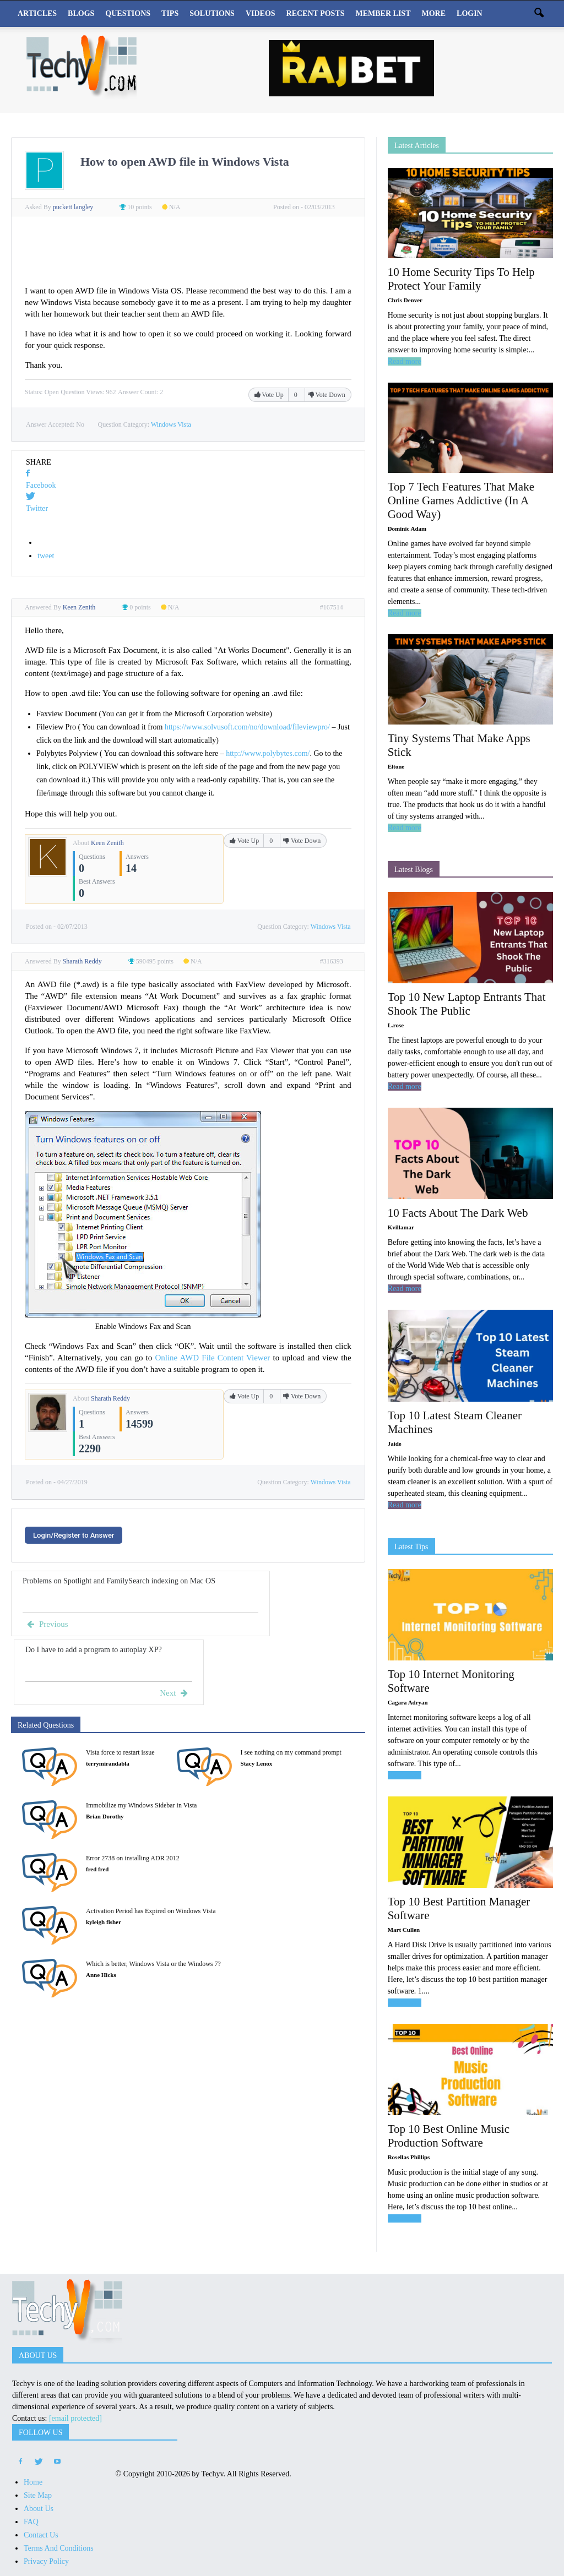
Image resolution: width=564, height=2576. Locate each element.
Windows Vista (171, 424)
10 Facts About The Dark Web (458, 1212)
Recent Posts (315, 13)
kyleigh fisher (103, 1922)
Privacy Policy (46, 2561)
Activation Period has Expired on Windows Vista (151, 1911)
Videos (260, 13)
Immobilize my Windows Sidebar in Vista (141, 1805)
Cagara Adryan (408, 1702)
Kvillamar (401, 1227)
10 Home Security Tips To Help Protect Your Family (461, 278)
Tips (169, 13)
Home (33, 2482)
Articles (37, 13)
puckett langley (74, 207)
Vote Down (326, 395)
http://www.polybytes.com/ (268, 753)
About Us (38, 2508)
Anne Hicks (101, 1975)
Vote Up (269, 395)
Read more (404, 361)
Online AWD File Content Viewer (212, 1357)
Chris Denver (405, 300)
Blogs (81, 13)
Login (469, 13)
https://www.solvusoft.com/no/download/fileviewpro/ (247, 727)
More (433, 13)
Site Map (38, 2495)
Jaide (395, 1443)
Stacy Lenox (257, 1763)
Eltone (396, 766)
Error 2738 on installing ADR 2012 (133, 1858)
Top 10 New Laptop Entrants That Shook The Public (467, 1003)
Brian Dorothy (105, 1816)
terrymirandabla (107, 1763)
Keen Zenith (107, 843)
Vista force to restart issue (120, 1752)
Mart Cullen (404, 1929)
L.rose (396, 1025)
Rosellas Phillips (409, 2157)
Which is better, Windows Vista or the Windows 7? (153, 1964)
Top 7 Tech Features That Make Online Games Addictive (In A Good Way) (461, 500)
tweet (45, 556)
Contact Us (41, 2535)
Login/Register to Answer (73, 1535)
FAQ (31, 2522)
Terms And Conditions (59, 2548)
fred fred (97, 1869)
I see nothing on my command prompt (291, 1752)
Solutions (212, 13)
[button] (538, 14)
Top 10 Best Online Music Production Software (448, 2135)
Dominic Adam (407, 528)
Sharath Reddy (110, 1398)
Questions (127, 13)
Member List (383, 13)
